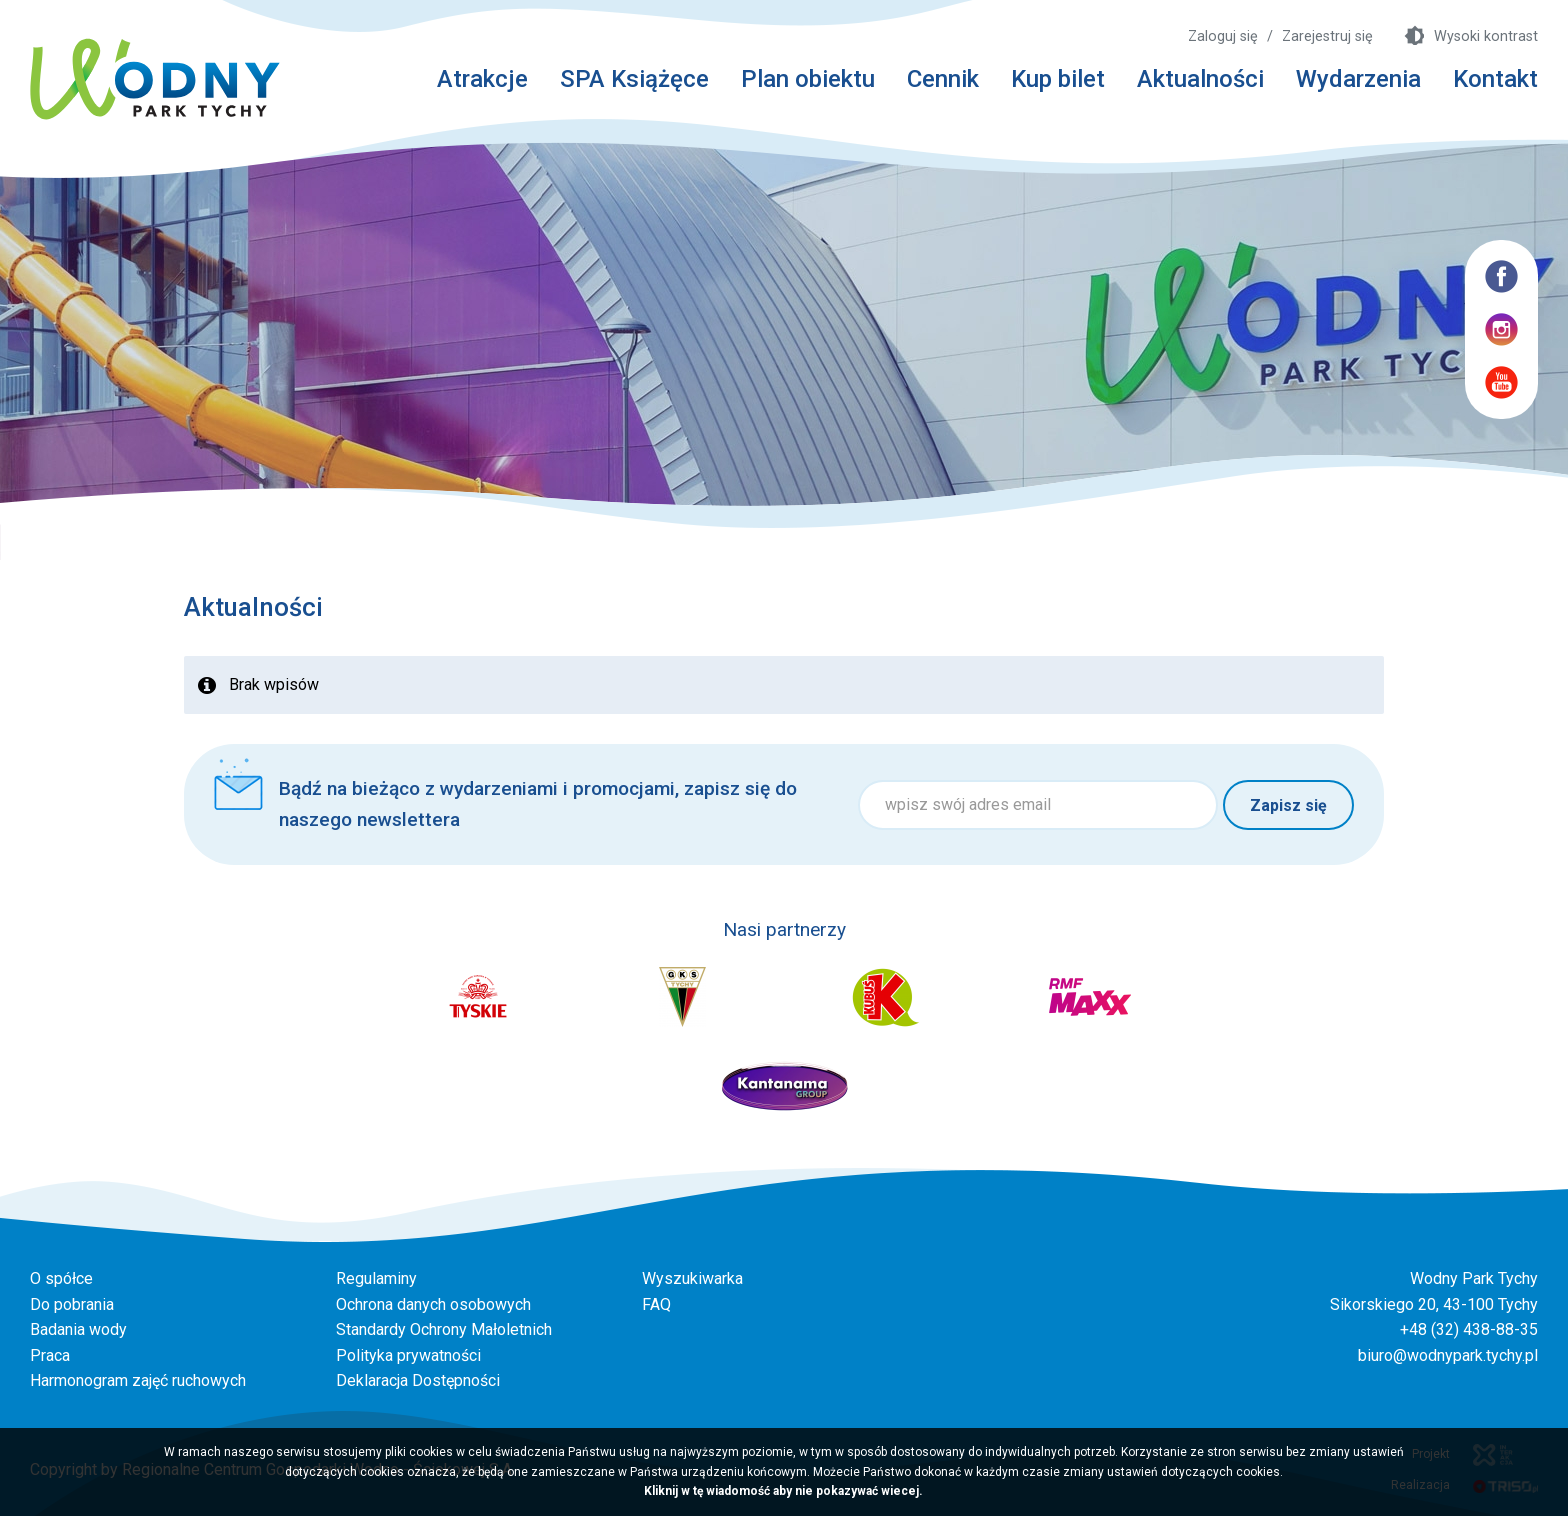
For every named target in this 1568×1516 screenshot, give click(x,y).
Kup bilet (1058, 79)
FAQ (656, 1304)
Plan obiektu (808, 79)
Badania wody (78, 1329)
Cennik (943, 79)
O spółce (61, 1278)
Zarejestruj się (1327, 36)
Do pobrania (72, 1304)
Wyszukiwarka (692, 1278)
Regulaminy (376, 1278)
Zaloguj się (1223, 36)
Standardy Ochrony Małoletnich (444, 1329)
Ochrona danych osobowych (433, 1304)
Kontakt (1495, 79)
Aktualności (1200, 79)
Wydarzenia (1358, 79)
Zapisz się (1288, 805)
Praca (50, 1355)
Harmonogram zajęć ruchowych (138, 1380)
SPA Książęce (634, 79)
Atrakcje (482, 79)
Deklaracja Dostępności (418, 1380)
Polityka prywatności (408, 1355)
